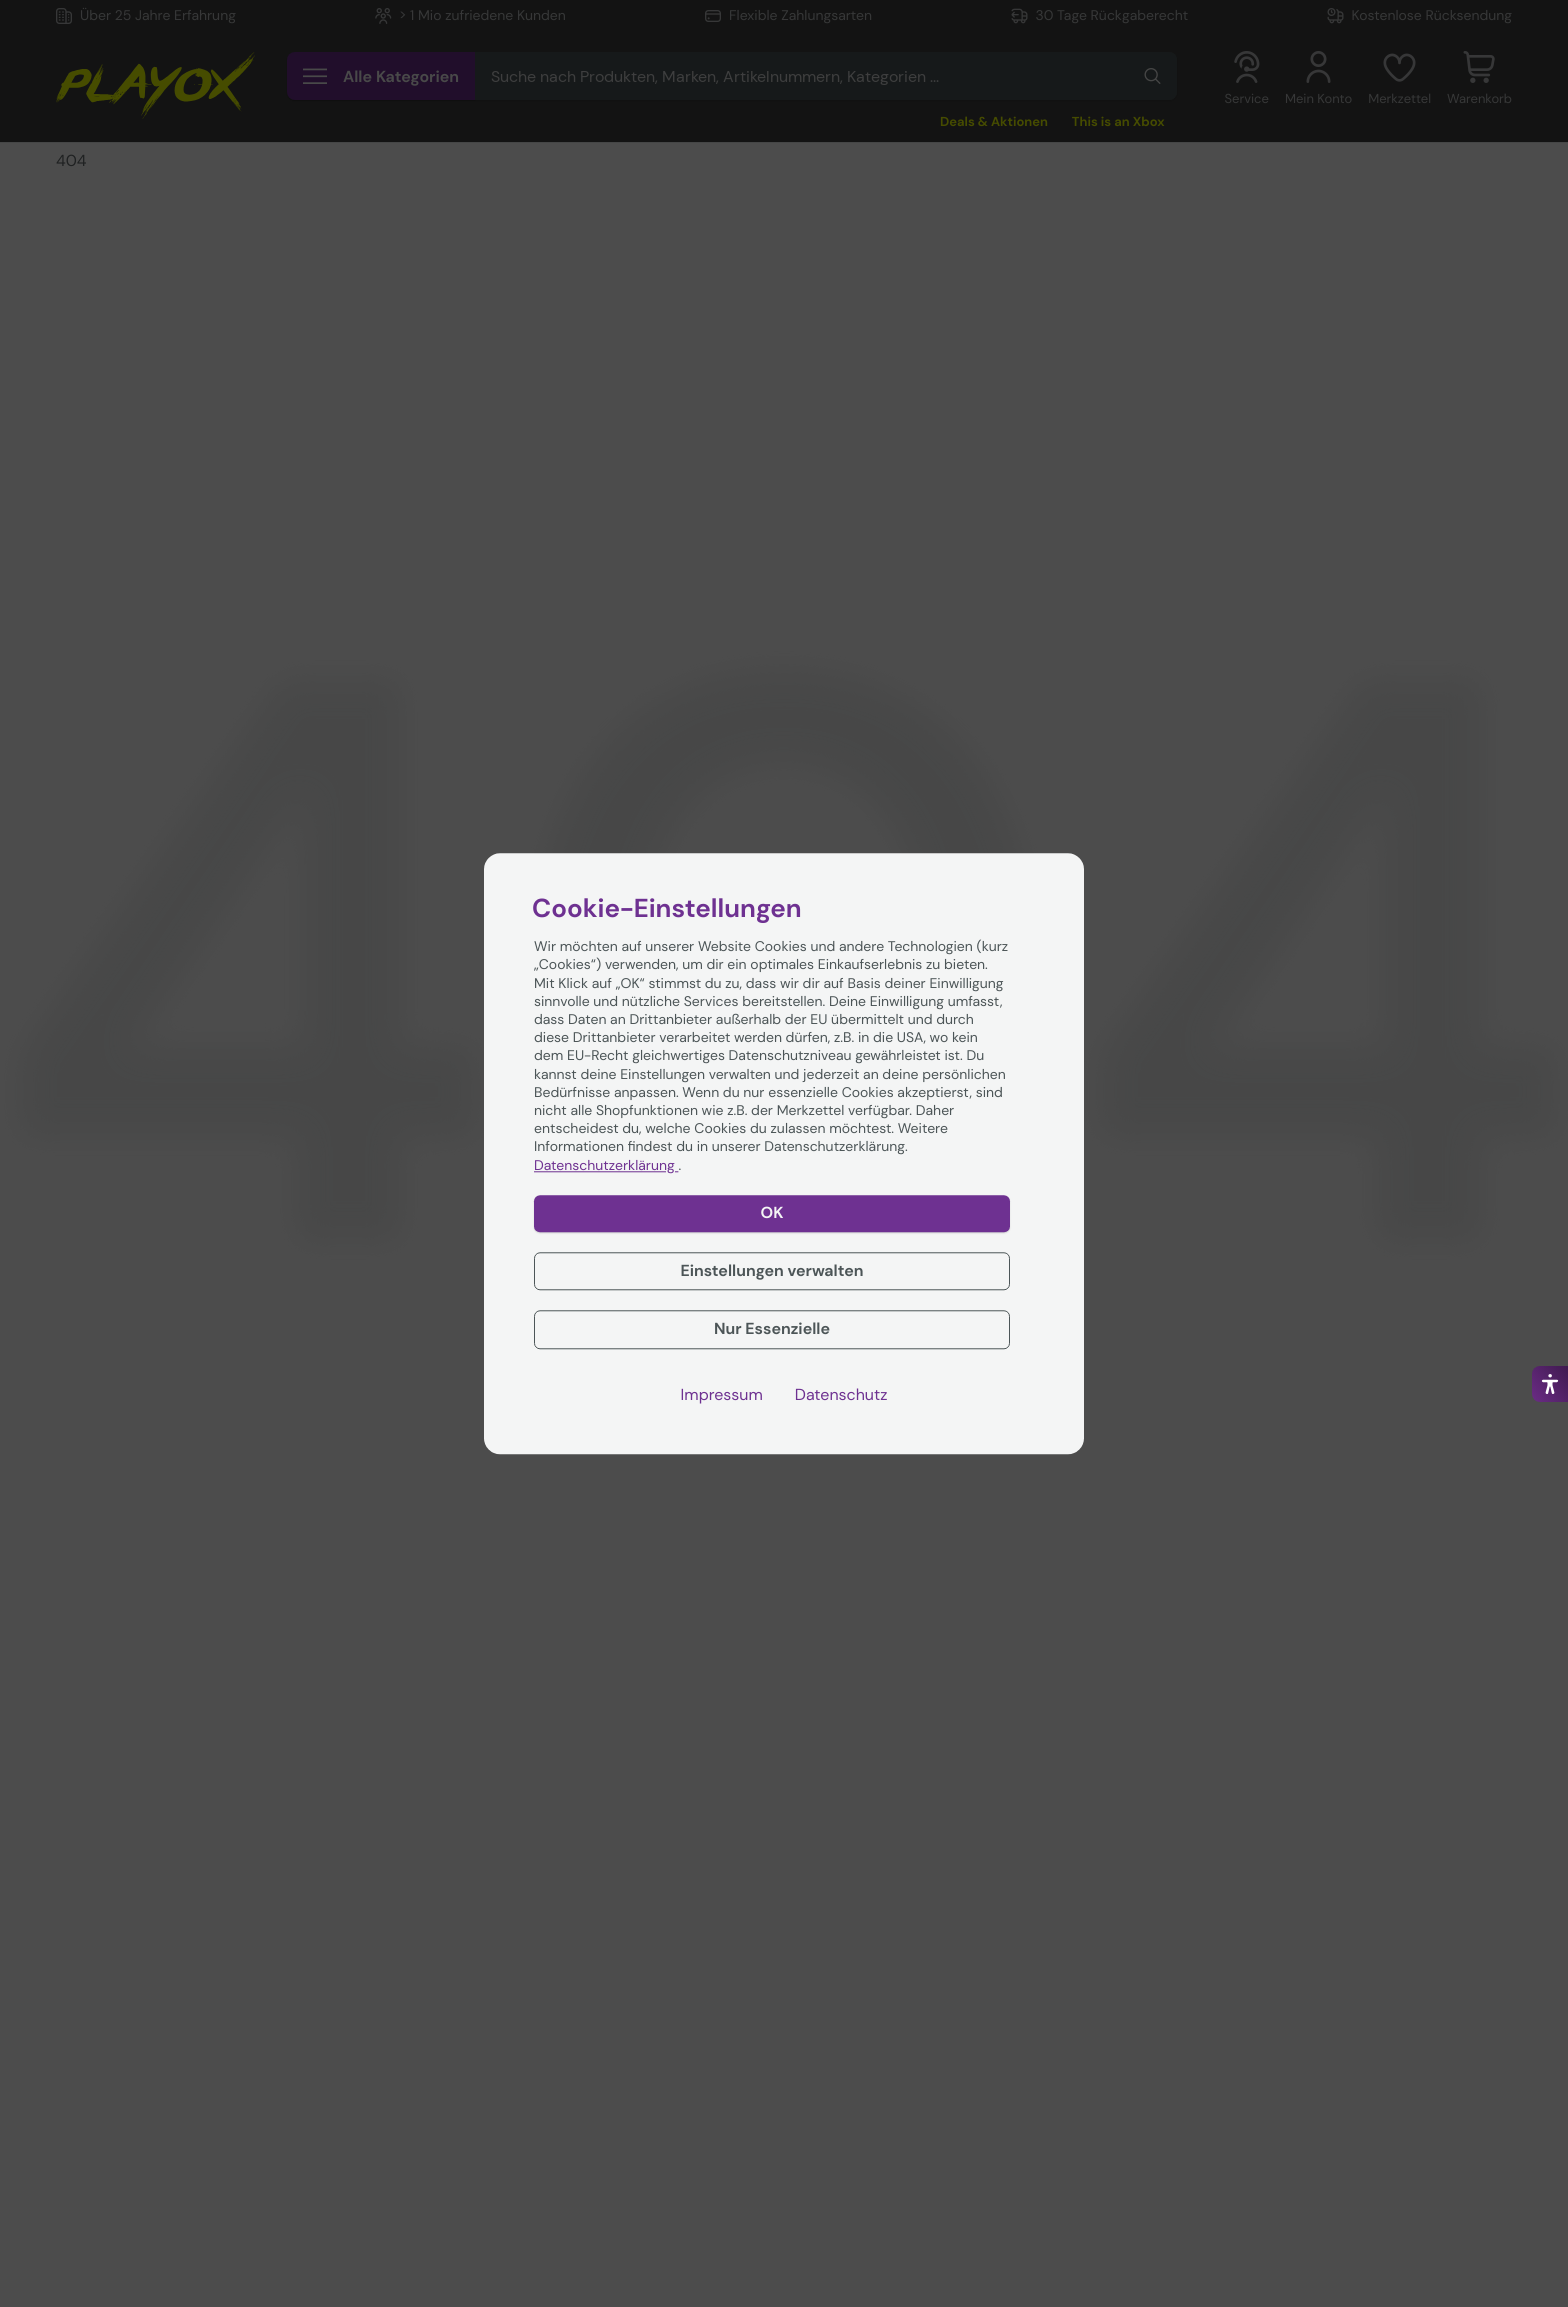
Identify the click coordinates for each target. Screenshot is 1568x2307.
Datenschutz (841, 1395)
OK (772, 1212)
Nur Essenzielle (772, 1329)
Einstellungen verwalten (771, 1270)
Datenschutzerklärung (606, 1166)
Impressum (722, 1395)
